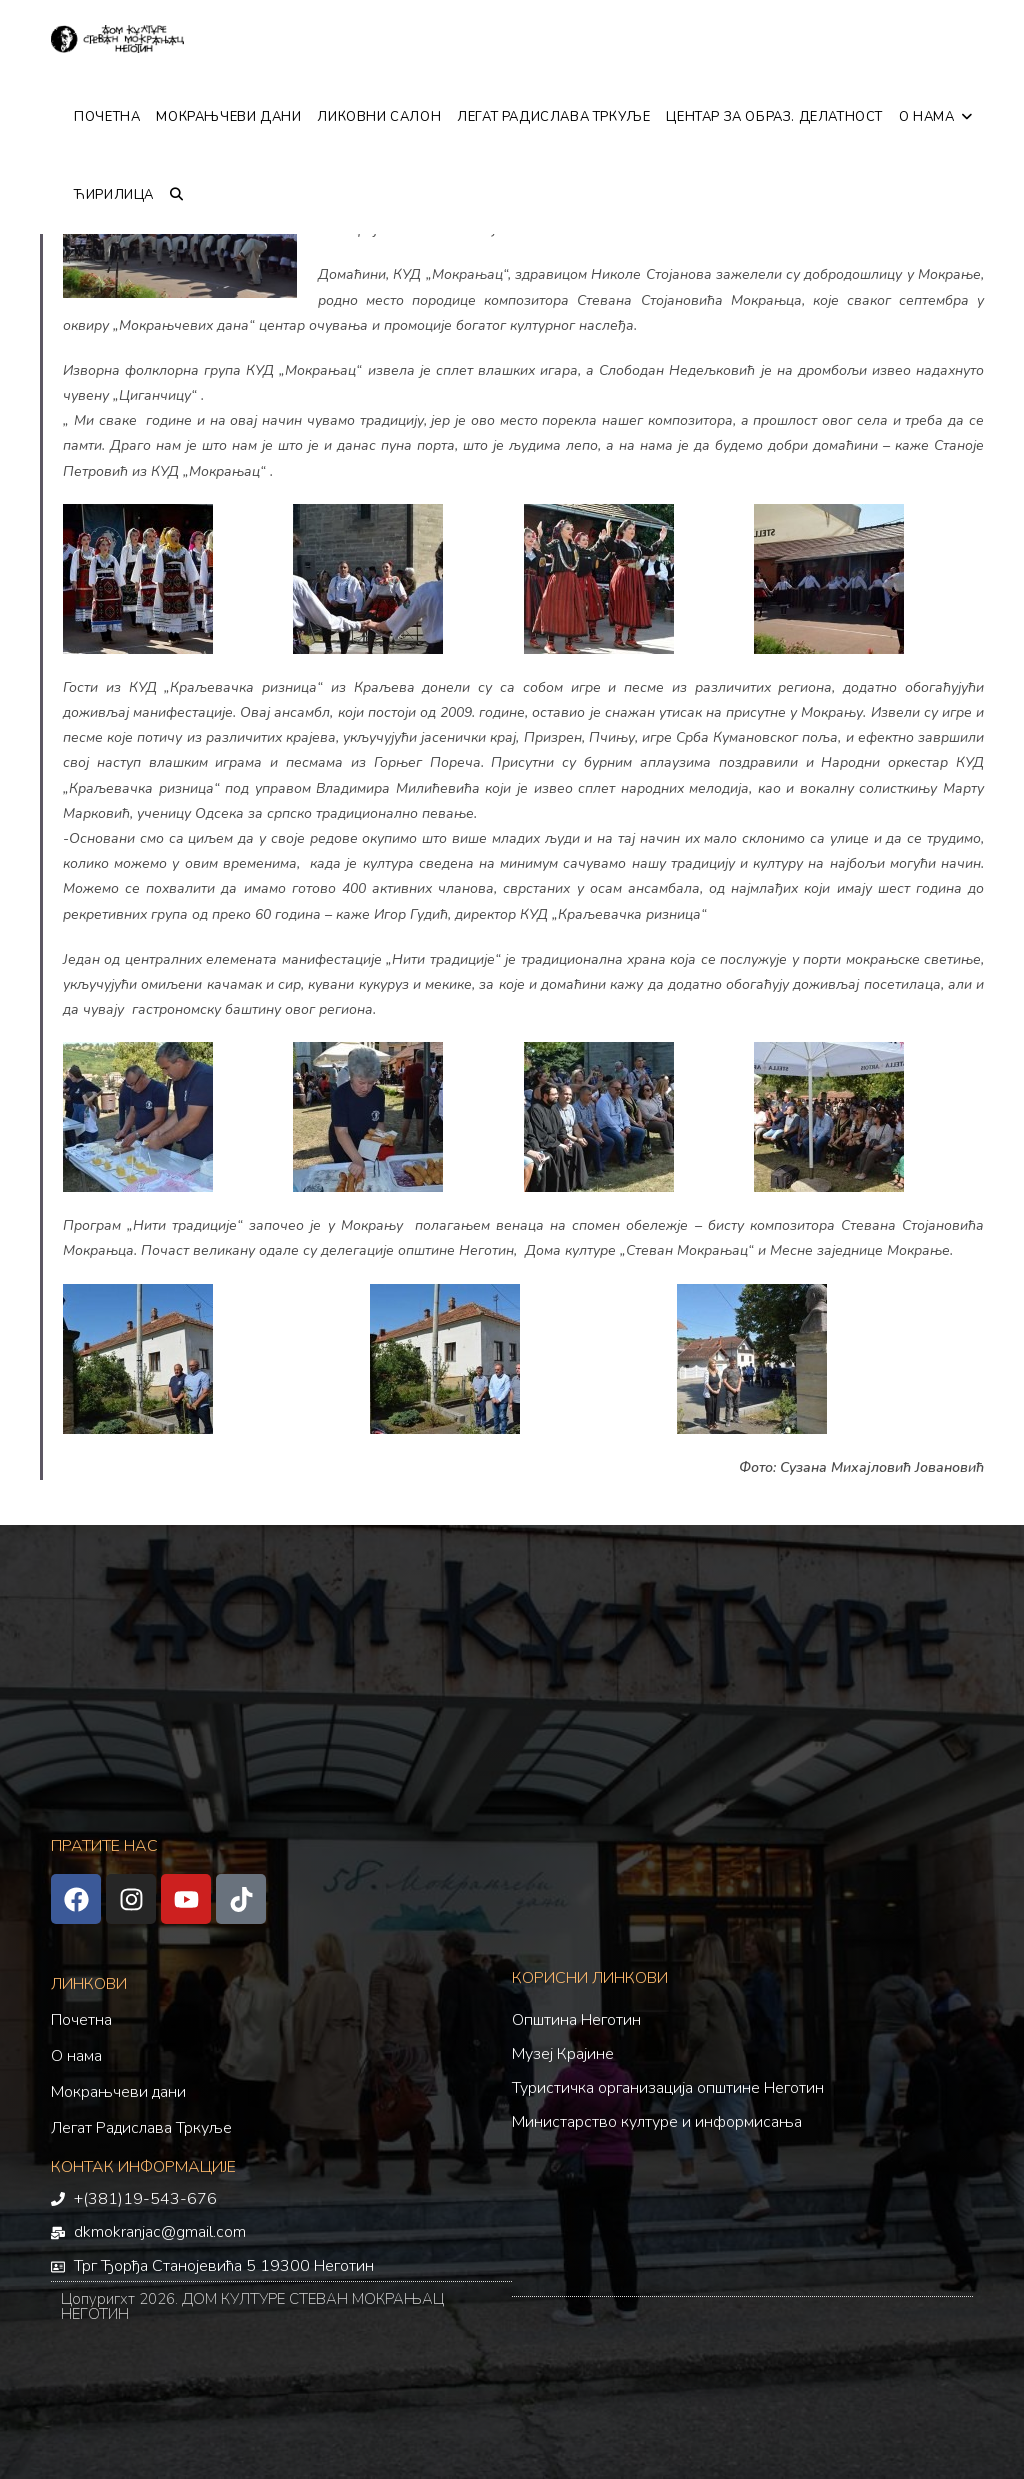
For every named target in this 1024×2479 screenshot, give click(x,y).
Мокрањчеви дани (118, 2092)
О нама (76, 2056)
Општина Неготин (576, 2020)
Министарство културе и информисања (657, 2122)
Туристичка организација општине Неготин (668, 2088)
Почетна (81, 2020)
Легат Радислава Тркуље (141, 2128)
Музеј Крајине (563, 2054)
